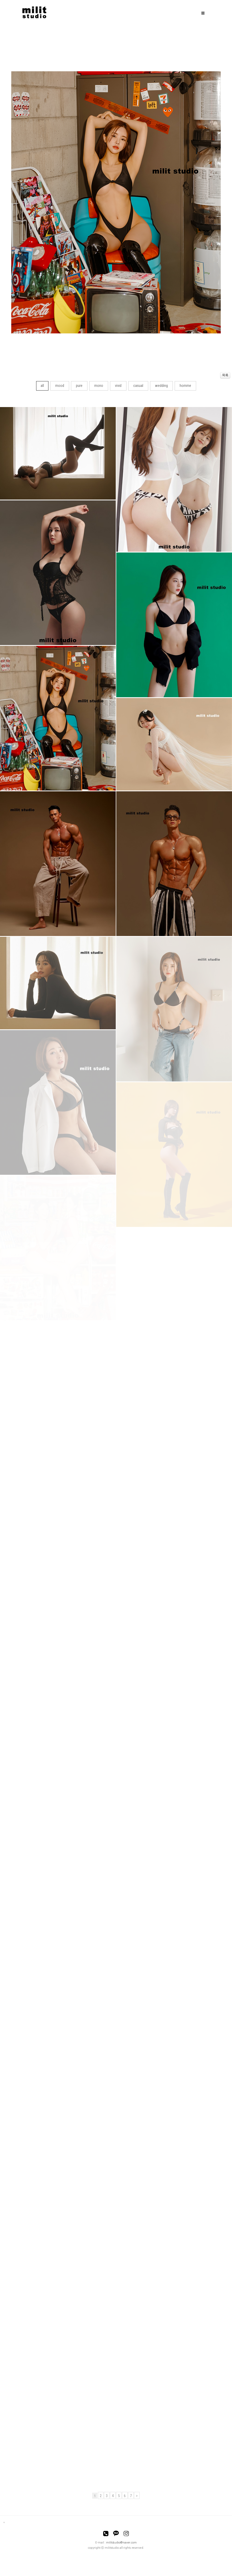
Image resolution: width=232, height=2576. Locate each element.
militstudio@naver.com (121, 2542)
